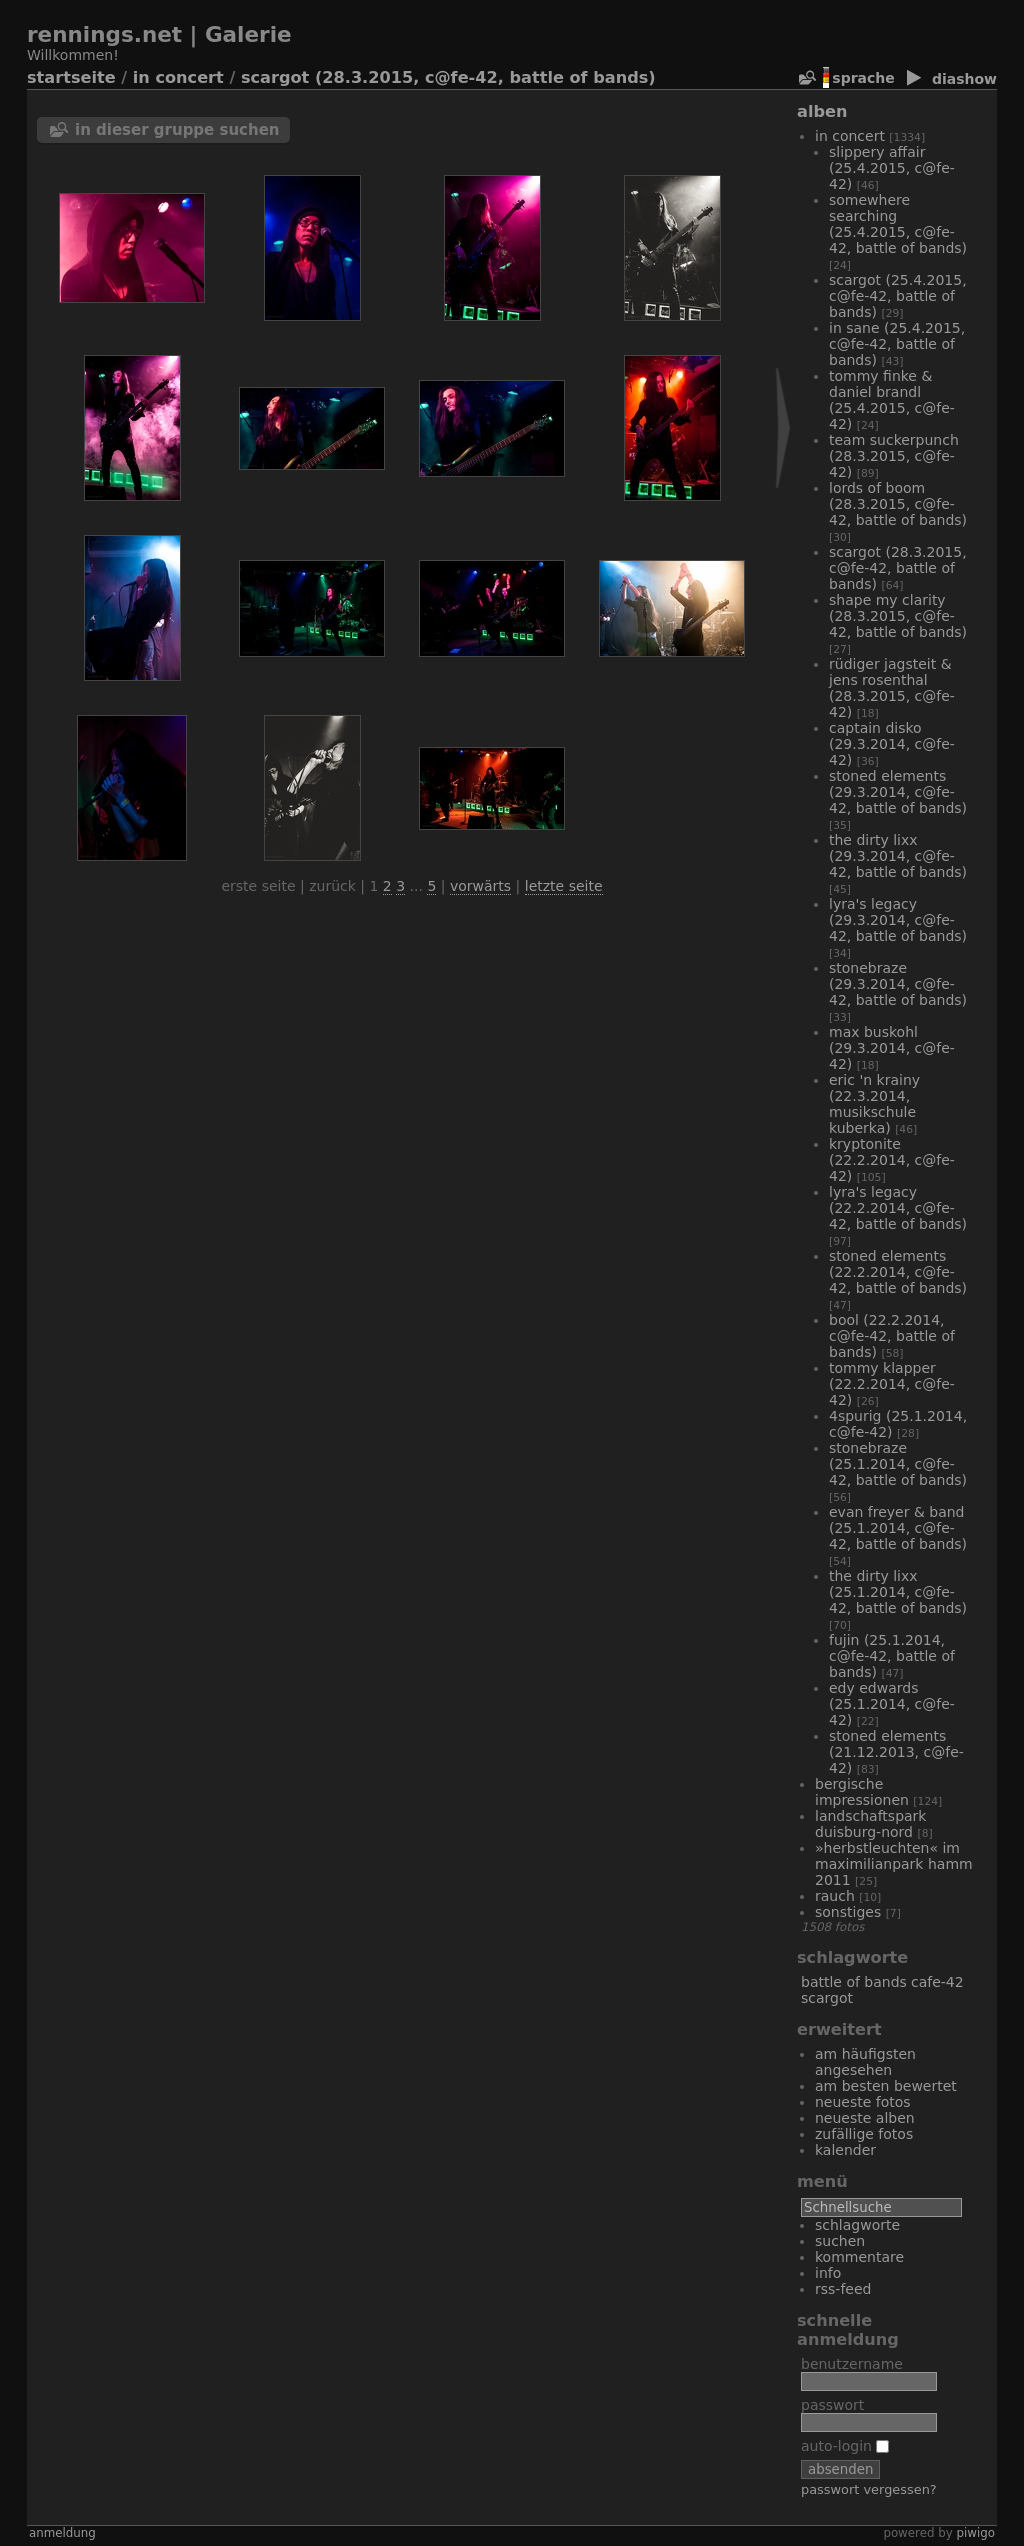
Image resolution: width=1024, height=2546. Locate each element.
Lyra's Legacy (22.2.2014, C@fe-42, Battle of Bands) (898, 1208)
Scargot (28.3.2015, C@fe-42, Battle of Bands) (448, 77)
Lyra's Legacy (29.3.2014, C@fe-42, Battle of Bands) (898, 920)
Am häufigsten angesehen (865, 2062)
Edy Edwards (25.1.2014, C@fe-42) (892, 1704)
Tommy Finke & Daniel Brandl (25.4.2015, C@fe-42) (892, 400)
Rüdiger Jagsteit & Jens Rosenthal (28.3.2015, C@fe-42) (892, 688)
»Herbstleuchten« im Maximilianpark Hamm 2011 (894, 1864)
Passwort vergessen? (869, 2489)
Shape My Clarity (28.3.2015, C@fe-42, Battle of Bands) (898, 616)
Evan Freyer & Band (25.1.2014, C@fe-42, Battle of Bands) (898, 1528)
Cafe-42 (937, 1982)
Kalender (845, 2150)
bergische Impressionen (862, 1792)
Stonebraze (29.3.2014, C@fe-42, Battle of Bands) (898, 984)
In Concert (178, 77)
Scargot (827, 1998)
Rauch (835, 1896)
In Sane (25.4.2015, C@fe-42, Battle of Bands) (897, 344)
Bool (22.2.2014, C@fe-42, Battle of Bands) (892, 1336)
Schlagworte (857, 2225)
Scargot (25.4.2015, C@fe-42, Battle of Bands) (898, 296)
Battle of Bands (854, 1982)
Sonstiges (848, 1912)
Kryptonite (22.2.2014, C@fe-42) (892, 1160)
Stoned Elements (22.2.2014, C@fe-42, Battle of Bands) (898, 1272)
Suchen (840, 2241)
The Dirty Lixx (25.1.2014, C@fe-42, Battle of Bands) (898, 1592)
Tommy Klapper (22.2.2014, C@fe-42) (892, 1384)
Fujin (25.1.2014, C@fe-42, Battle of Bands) (892, 1656)
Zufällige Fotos (864, 2134)
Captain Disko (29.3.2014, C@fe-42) (892, 744)
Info (828, 2273)
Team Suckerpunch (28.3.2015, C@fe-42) (894, 456)
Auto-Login (845, 2446)
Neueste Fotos (863, 2102)
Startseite (71, 77)
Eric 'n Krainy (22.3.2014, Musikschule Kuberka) (874, 1104)
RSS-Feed (843, 2289)
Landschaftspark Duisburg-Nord (870, 1824)
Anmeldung (62, 2533)
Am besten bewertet (886, 2086)
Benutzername (852, 2364)
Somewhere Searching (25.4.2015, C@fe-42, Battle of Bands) (898, 224)
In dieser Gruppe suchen (177, 130)
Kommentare (859, 2257)
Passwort (832, 2405)
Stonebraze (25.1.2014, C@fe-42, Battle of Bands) (898, 1464)
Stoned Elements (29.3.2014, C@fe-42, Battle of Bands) (898, 792)
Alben (822, 111)
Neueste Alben (865, 2118)
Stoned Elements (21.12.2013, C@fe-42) (896, 1752)
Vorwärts (480, 886)
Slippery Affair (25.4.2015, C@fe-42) (892, 168)
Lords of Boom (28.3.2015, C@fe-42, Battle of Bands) (898, 504)
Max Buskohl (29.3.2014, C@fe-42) (892, 1048)
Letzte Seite (564, 886)
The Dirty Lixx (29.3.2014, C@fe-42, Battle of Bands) (898, 856)
